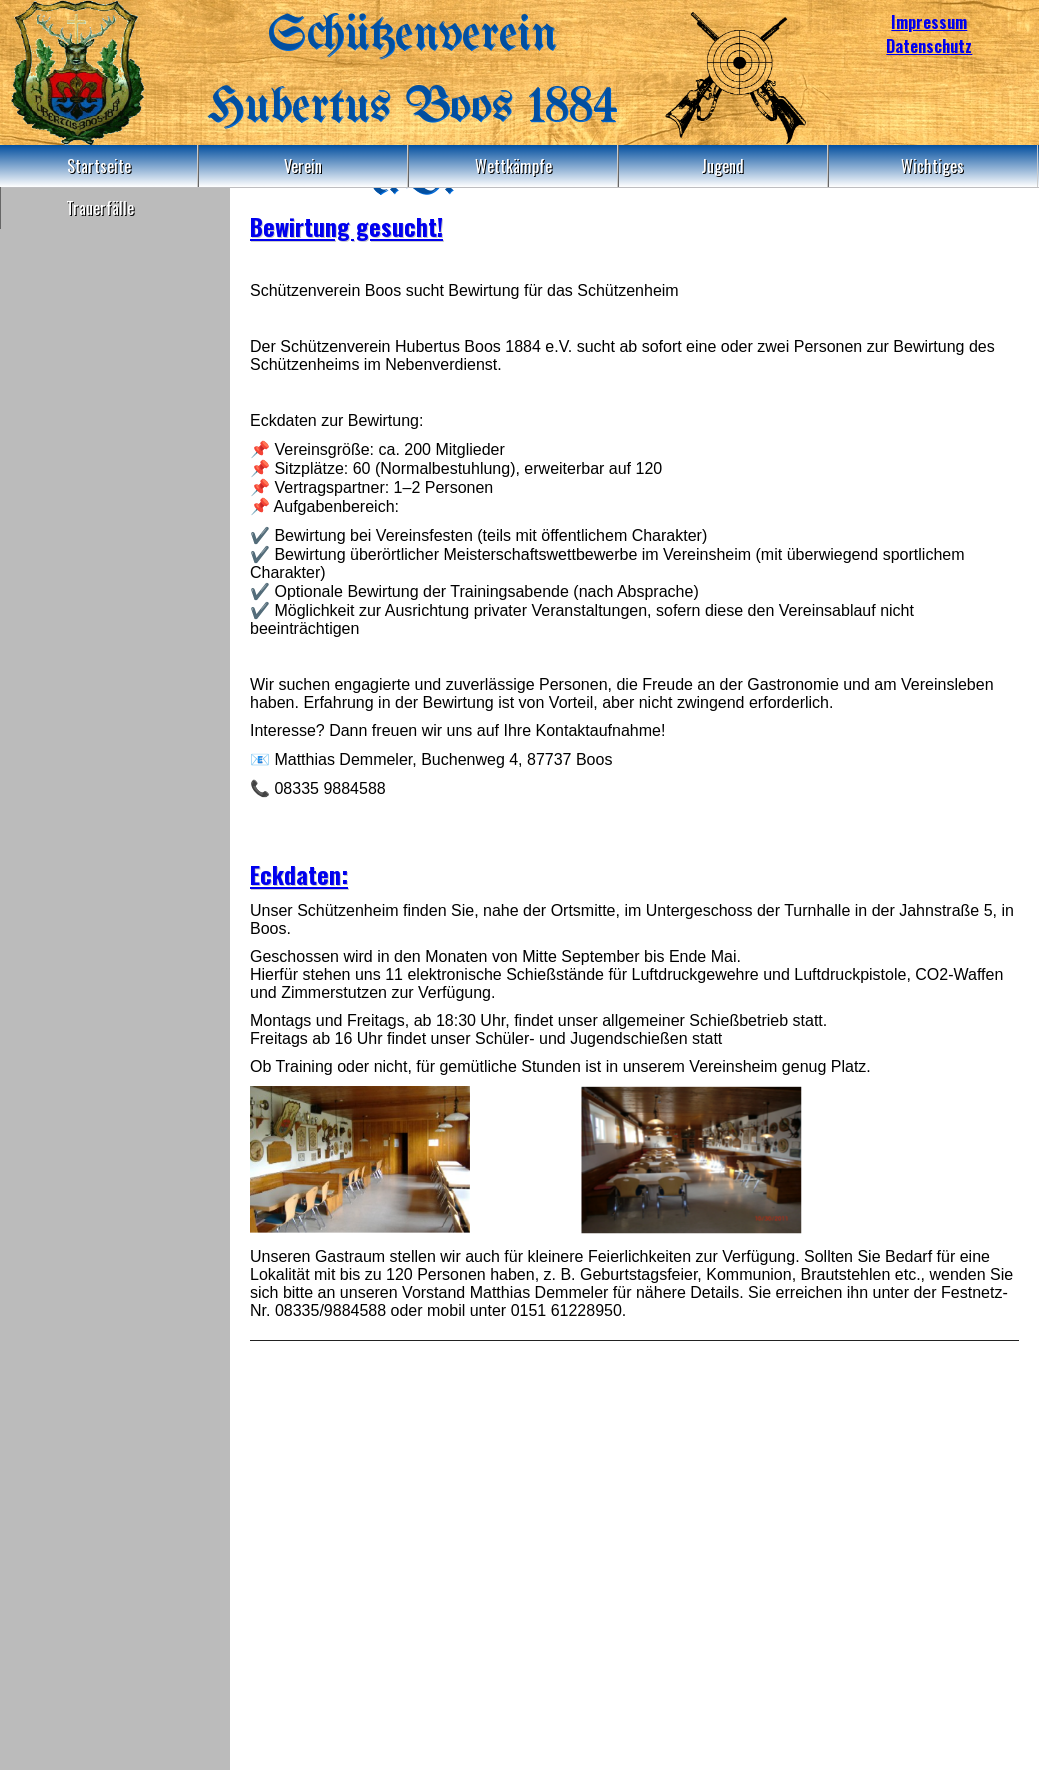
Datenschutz (929, 46)
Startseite (99, 166)
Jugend (722, 166)
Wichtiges (932, 166)
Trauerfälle (100, 208)
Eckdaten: (299, 874)
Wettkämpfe (513, 166)
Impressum (929, 22)
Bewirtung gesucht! (346, 226)
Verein (303, 166)
